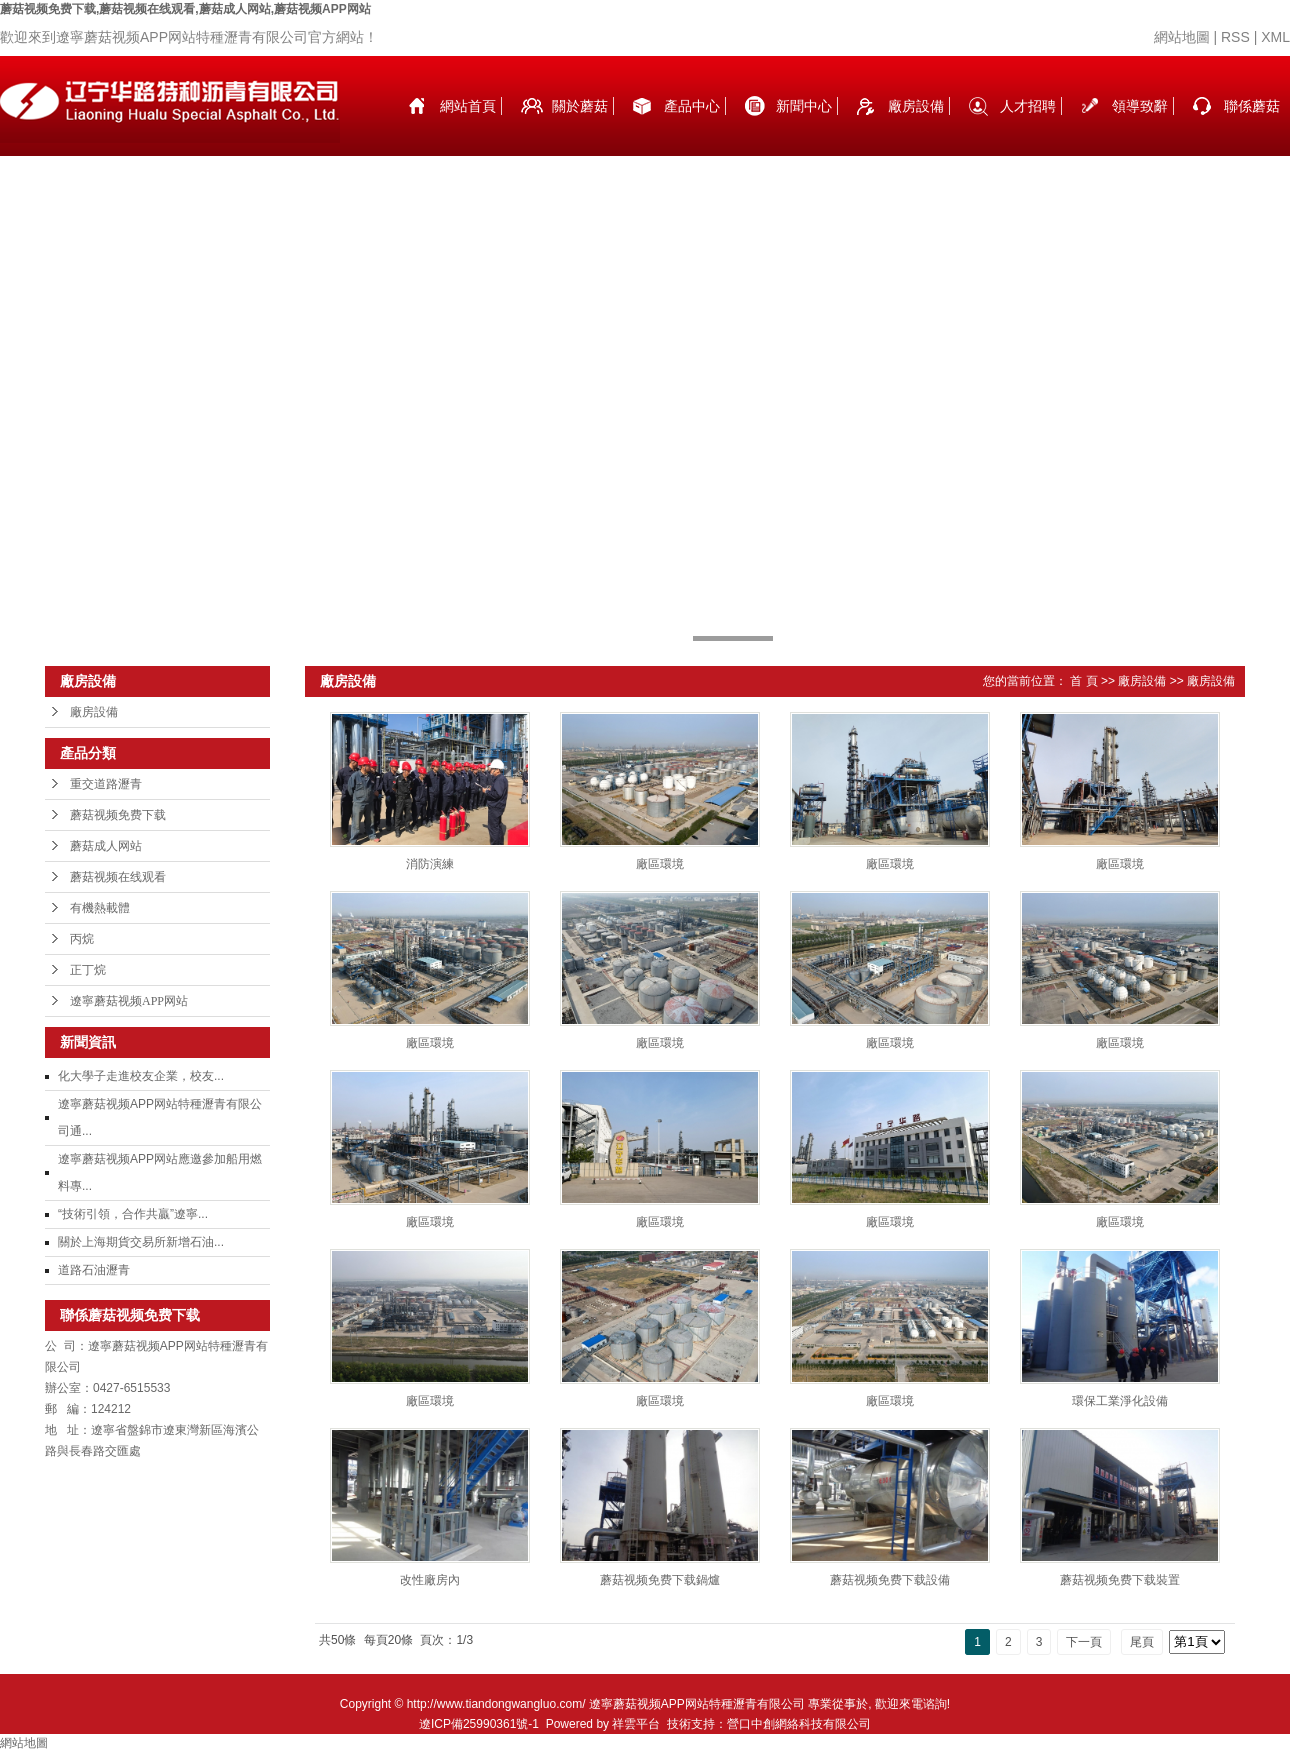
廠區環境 (660, 864)
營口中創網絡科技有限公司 (799, 1724)
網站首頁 (468, 106)
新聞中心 (804, 106)
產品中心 (692, 106)
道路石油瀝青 (94, 1270)
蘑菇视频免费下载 (118, 815)
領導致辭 (1140, 106)
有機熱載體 (100, 908)
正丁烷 (88, 970)
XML (1275, 37)
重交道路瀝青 (106, 784)
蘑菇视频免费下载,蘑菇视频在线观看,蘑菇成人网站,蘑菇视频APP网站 (185, 9)
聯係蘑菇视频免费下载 (1252, 127)
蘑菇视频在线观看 (118, 877)
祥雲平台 (636, 1724)
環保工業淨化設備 (1120, 1401)
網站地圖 (1182, 37)
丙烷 (82, 939)
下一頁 (1084, 1642)
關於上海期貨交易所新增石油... (141, 1242)
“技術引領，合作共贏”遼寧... (133, 1214)
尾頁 (1142, 1642)
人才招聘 (1028, 106)
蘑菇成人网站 (106, 846)
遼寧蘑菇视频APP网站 (129, 1001)
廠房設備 (916, 106)
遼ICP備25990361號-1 (479, 1724)
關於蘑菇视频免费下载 (580, 127)
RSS (1235, 37)
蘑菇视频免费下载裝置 (1120, 1580)
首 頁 (1083, 681)
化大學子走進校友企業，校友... (141, 1076)
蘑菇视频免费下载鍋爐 (660, 1580)
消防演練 (430, 864)
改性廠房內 (430, 1580)
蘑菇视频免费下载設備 (890, 1580)
